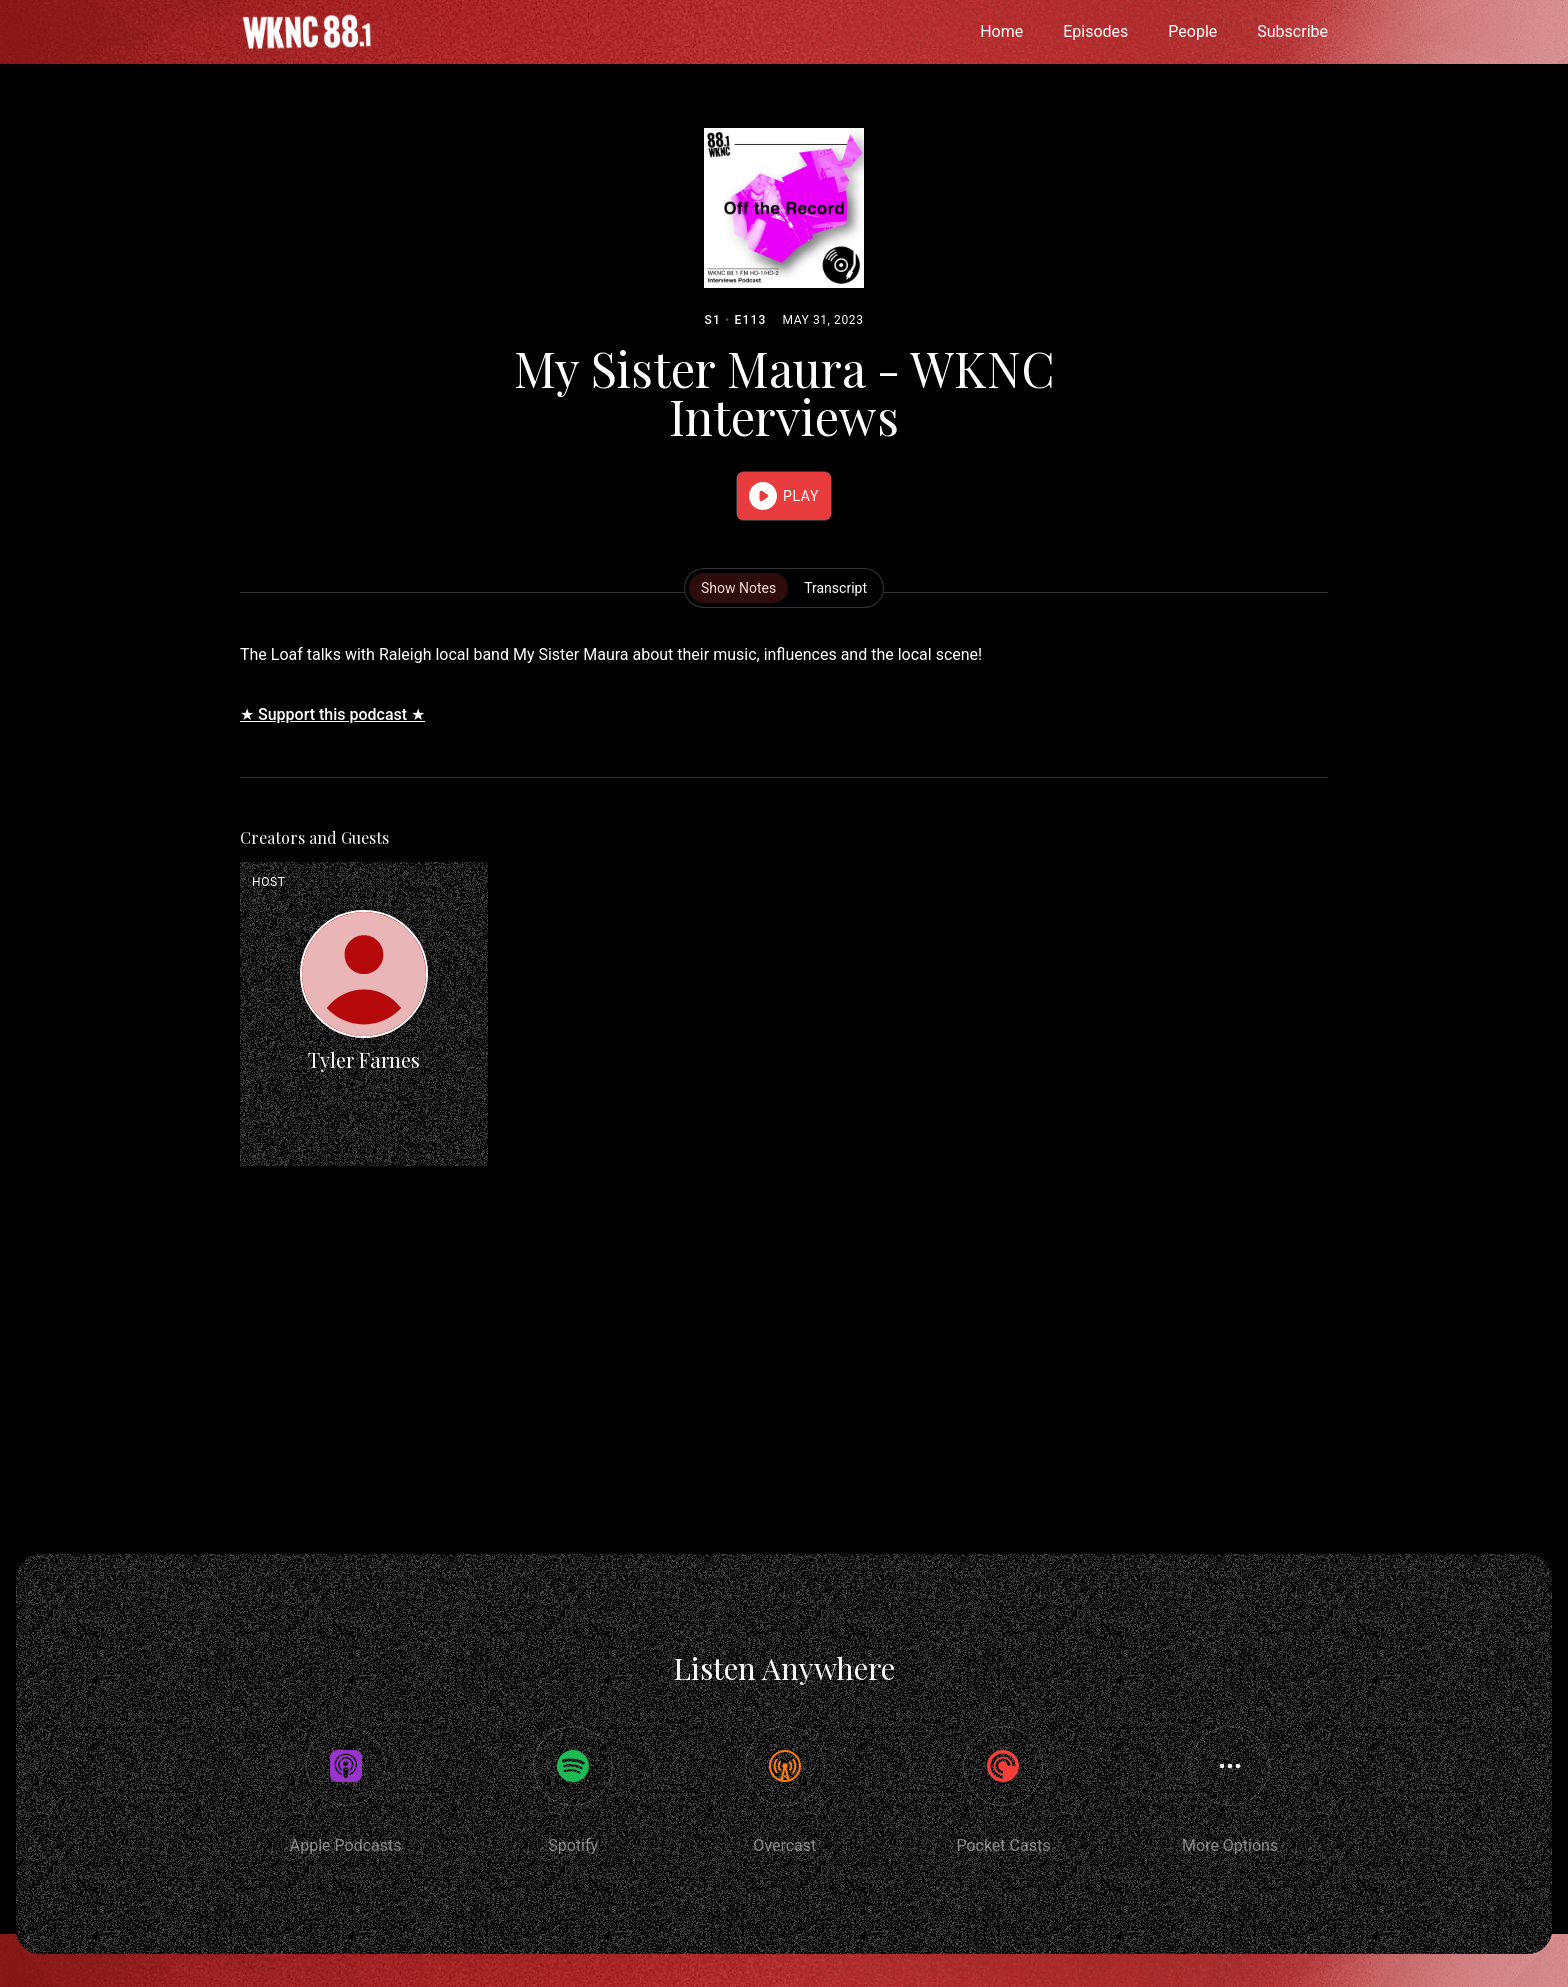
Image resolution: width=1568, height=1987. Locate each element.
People (1192, 31)
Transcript (835, 588)
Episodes (1095, 31)
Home (1001, 31)
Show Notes (738, 588)
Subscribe (1292, 31)
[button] (784, 496)
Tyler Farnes (364, 1059)
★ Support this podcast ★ (332, 714)
